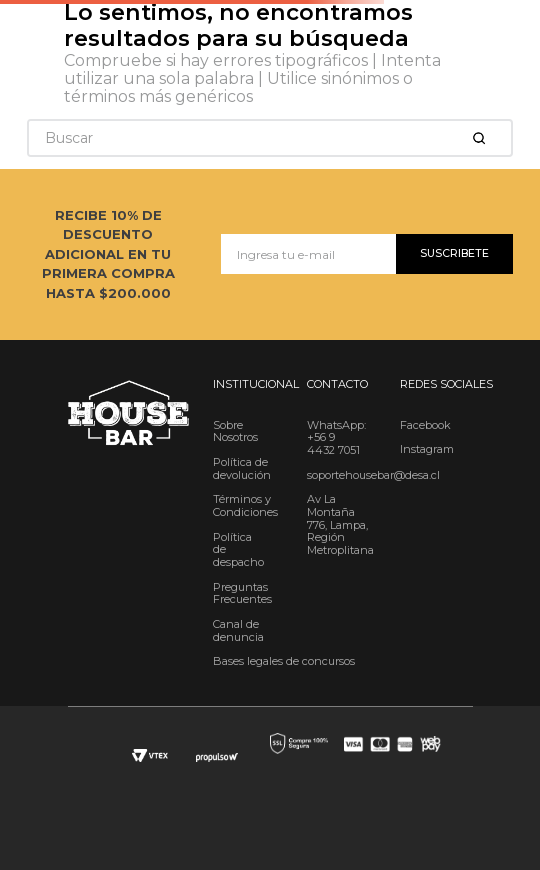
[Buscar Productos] (483, 138)
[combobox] (270, 138)
